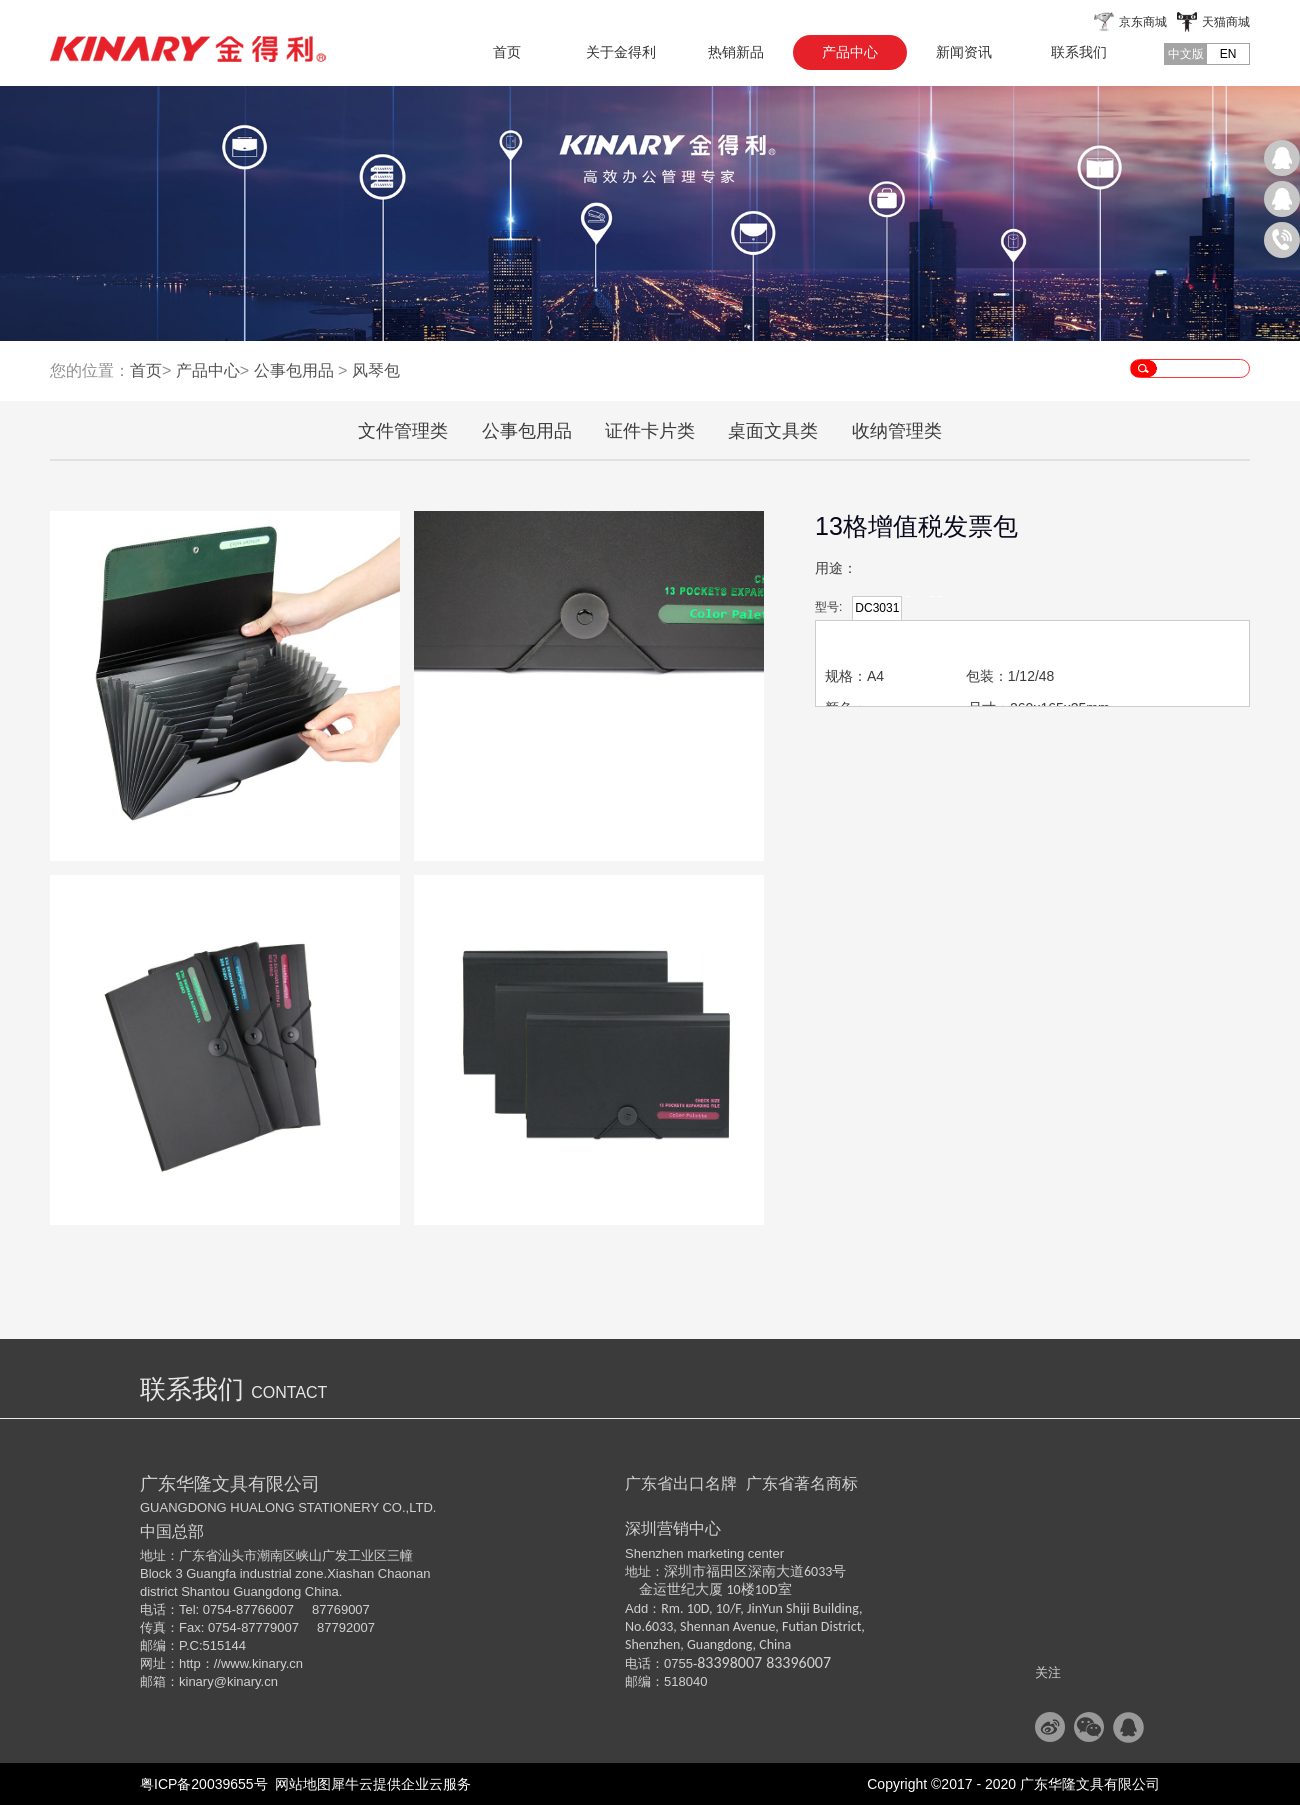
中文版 (1186, 54)
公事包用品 (294, 370)
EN (1228, 54)
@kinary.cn (246, 1681)
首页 (507, 52)
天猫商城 (1226, 22)
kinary (196, 1681)
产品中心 (208, 370)
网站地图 (300, 1784)
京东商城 (1143, 22)
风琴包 (376, 370)
